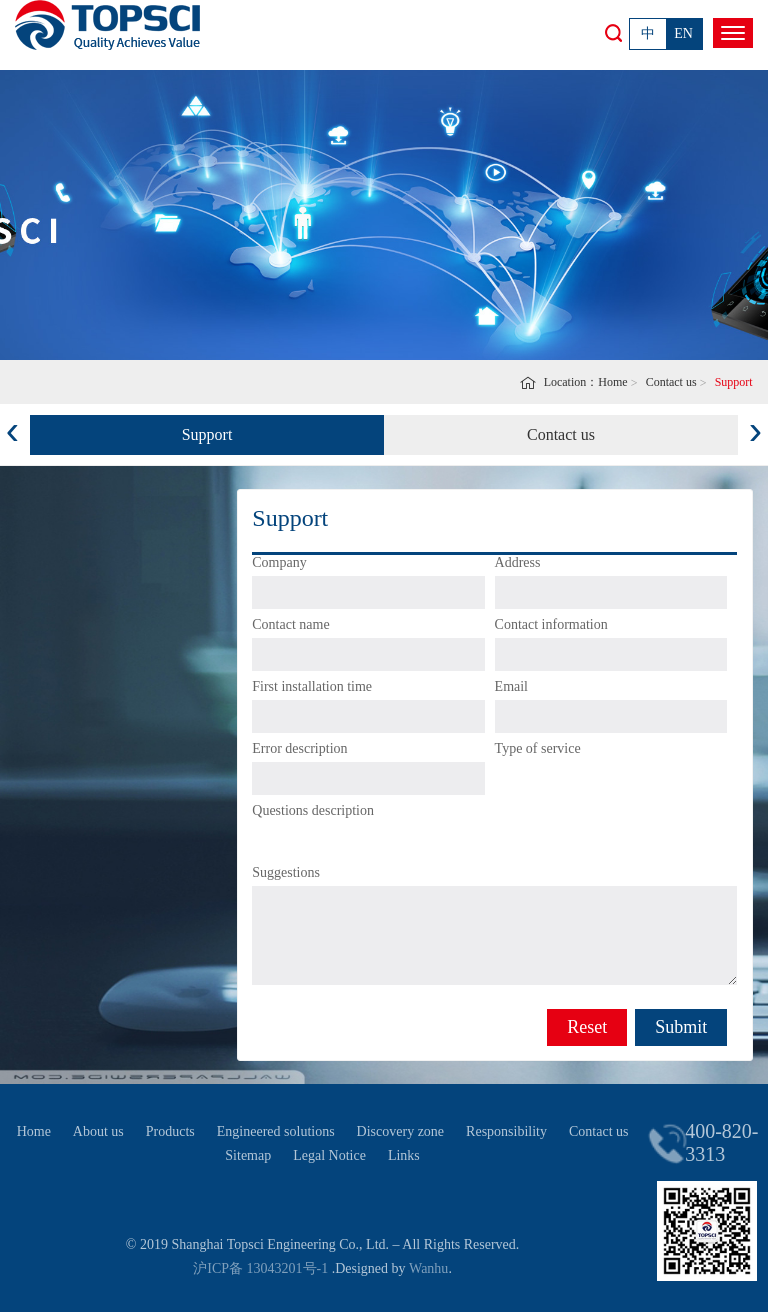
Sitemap (248, 1155)
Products (170, 1131)
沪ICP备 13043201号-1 (260, 1268)
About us (98, 1131)
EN (683, 33)
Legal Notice (329, 1155)
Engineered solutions (276, 1131)
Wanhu (428, 1268)
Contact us (671, 382)
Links (404, 1155)
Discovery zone (400, 1131)
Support (207, 434)
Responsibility (506, 1131)
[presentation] (12, 428)
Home (612, 382)
